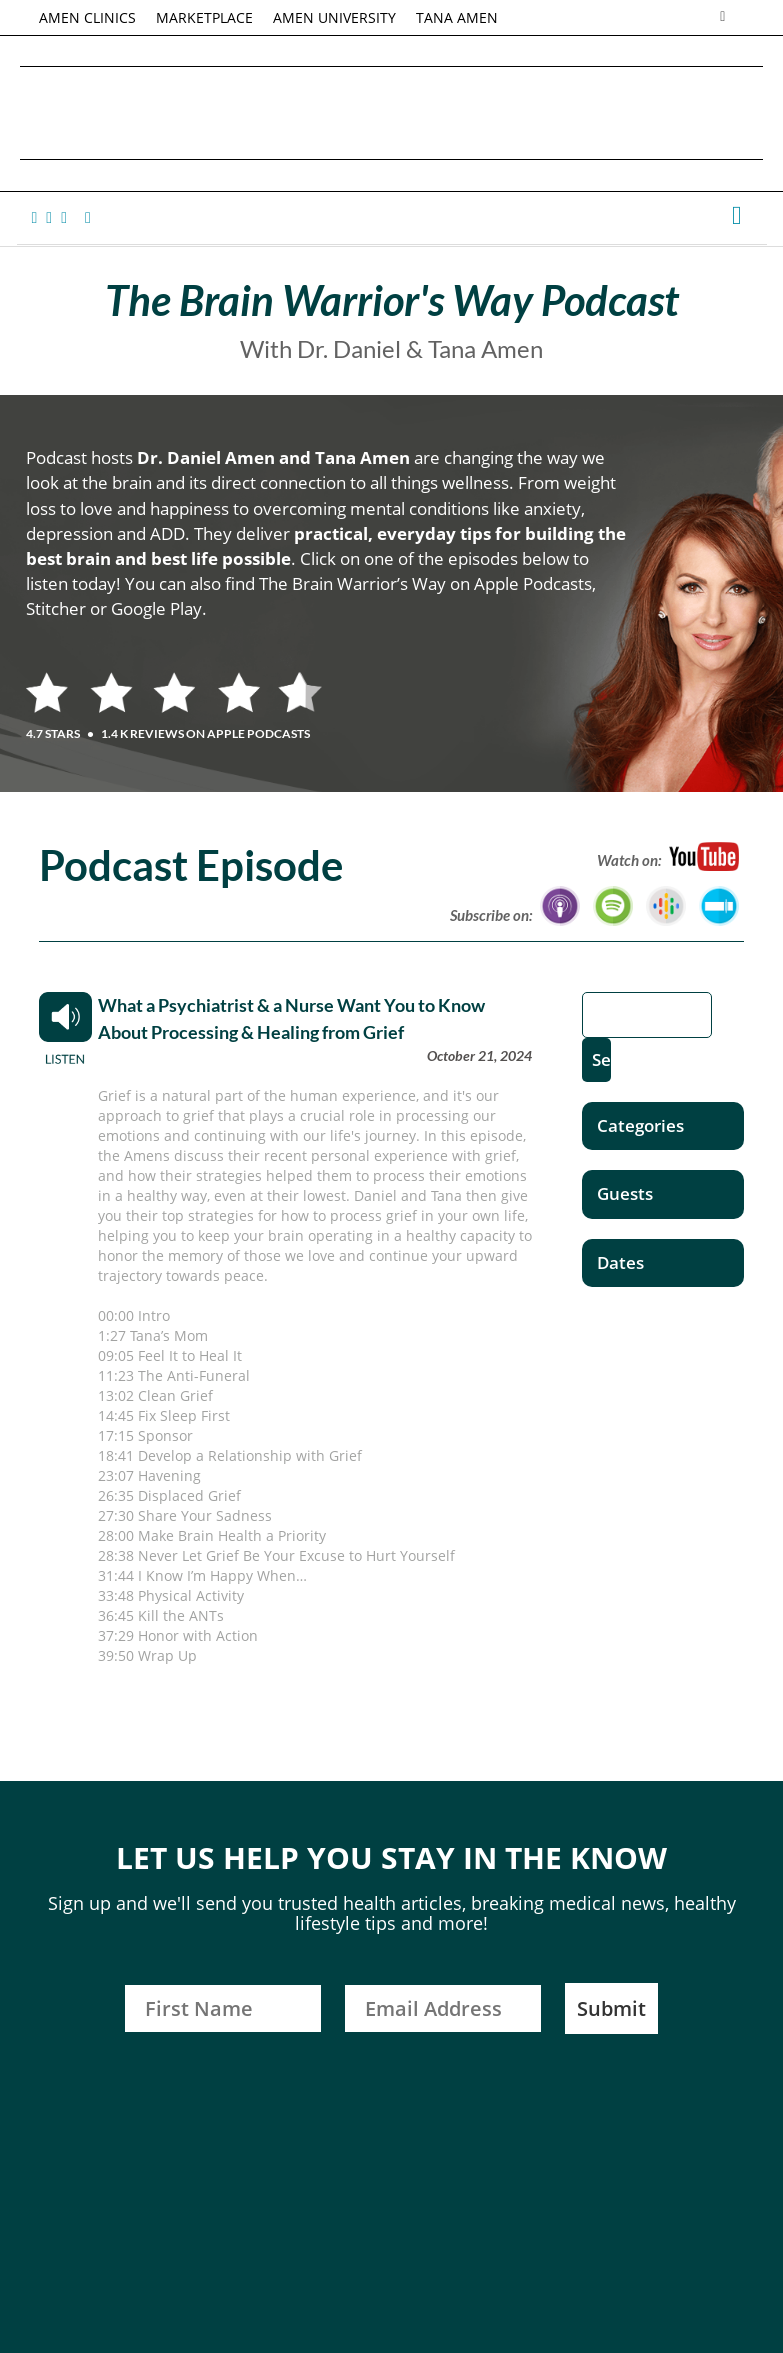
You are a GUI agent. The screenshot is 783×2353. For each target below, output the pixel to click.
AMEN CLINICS (88, 17)
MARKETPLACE (205, 17)
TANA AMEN (458, 17)
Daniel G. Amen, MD (392, 112)
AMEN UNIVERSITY (335, 17)
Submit (611, 2008)
